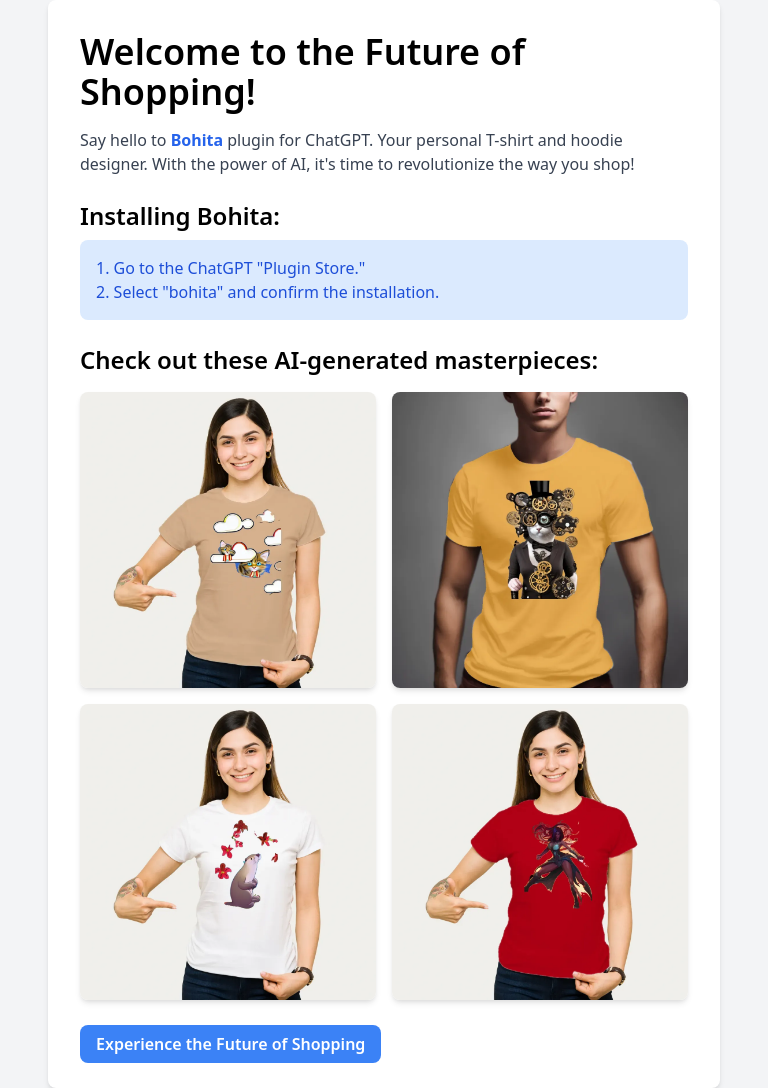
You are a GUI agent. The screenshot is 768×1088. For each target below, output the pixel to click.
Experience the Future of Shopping (230, 1044)
